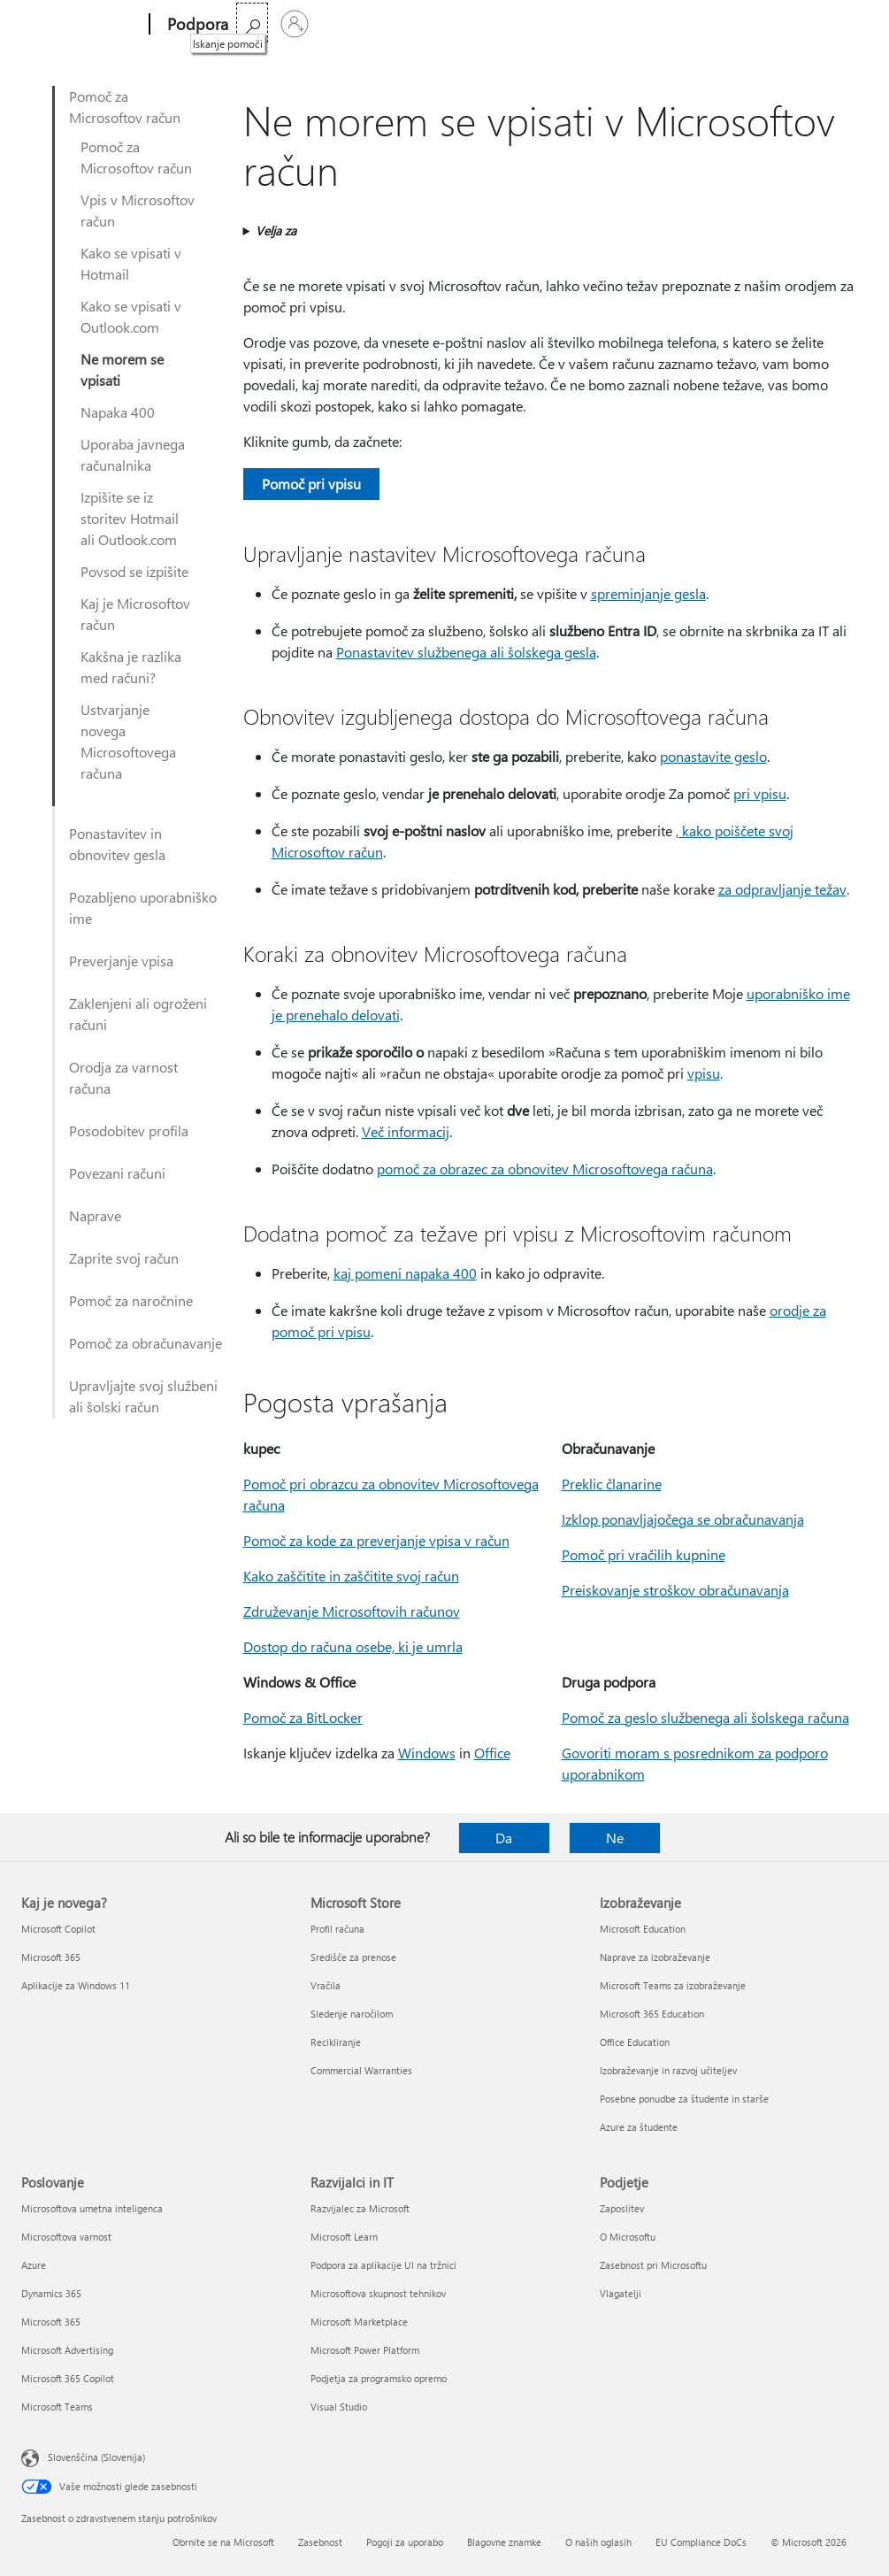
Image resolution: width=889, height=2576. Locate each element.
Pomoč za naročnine (131, 1300)
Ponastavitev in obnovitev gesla (117, 844)
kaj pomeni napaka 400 (405, 1273)
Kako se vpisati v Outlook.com (130, 316)
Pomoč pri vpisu (311, 483)
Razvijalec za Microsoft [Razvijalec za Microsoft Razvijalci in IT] (360, 2208)
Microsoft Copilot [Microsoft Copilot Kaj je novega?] (58, 1928)
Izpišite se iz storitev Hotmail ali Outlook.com (129, 518)
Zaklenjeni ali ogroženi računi (138, 1014)
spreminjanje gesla (648, 593)
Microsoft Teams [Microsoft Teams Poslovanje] (57, 2406)
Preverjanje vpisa (121, 960)
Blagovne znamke (504, 2542)
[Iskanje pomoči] (804, 22)
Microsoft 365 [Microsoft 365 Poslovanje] (50, 2321)
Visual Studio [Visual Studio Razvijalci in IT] (338, 2406)
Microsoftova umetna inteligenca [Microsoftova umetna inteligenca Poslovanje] (92, 2208)
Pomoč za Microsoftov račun (124, 107)
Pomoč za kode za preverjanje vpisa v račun (376, 1540)
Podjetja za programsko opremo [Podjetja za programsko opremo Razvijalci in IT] (378, 2378)
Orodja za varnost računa (123, 1077)
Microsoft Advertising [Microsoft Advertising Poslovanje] (67, 2350)
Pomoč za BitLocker (303, 1717)
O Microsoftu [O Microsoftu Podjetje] (627, 2236)
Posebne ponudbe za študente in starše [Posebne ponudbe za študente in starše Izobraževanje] (684, 2098)
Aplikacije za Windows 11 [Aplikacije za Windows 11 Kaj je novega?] (75, 1985)
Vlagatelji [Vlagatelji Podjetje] (620, 2293)
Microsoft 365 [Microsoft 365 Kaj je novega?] (50, 1957)
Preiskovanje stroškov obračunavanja (675, 1589)
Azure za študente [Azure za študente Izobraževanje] (639, 2127)
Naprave (95, 1215)
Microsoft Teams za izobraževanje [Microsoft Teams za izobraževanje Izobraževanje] (673, 1985)
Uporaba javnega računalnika (132, 454)
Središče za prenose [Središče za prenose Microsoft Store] (353, 1957)
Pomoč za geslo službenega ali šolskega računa (705, 1717)
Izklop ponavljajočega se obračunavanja (683, 1519)
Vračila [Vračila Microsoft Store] (325, 1985)
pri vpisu (759, 793)
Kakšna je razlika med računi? (130, 667)
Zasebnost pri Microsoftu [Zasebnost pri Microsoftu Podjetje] (653, 2265)
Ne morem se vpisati (122, 369)
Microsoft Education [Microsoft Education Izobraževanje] (643, 1928)
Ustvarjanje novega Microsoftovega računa (128, 741)
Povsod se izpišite (134, 571)
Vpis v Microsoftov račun (137, 210)
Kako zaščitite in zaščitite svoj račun (351, 1575)
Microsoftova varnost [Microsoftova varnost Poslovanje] (66, 2236)
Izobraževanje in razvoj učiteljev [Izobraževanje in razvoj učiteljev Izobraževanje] (668, 2070)
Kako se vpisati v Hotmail (130, 263)
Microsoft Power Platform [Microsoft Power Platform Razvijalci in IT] (364, 2350)
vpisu (703, 1073)
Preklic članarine (612, 1483)
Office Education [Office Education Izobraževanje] (635, 2042)
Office (349, 24)
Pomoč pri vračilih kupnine (643, 1554)
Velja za (276, 230)
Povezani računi (117, 1173)
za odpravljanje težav (782, 889)
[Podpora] (196, 25)
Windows (427, 1752)
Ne (615, 1837)
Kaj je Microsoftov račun (135, 614)
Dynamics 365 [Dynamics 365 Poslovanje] (51, 2293)
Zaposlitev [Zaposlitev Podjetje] (622, 2208)
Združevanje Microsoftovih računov (351, 1611)
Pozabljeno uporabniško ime (143, 907)
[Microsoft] (81, 25)
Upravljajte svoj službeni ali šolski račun (143, 1396)
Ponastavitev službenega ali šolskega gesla (466, 651)
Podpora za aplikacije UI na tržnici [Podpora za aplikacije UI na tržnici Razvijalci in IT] (383, 2265)
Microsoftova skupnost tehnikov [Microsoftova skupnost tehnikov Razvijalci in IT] (378, 2293)
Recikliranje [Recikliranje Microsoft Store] (335, 2042)
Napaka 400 (117, 412)
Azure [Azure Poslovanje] (33, 2265)
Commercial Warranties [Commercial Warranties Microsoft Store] (361, 2070)
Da (503, 1837)
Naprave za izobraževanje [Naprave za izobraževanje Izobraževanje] (655, 1957)
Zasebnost (320, 2542)
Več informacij (405, 1131)
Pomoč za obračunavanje (145, 1343)
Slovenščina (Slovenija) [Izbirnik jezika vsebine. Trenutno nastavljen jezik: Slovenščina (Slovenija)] (96, 2457)
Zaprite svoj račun (124, 1258)
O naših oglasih (598, 2542)
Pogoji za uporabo (404, 2542)
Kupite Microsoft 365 (564, 24)
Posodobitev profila (128, 1130)
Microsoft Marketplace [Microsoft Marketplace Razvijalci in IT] (359, 2321)
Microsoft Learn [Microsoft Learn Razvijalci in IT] (344, 2236)
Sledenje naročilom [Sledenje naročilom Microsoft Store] (351, 2013)
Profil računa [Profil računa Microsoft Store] (337, 1928)
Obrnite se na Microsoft (223, 2542)
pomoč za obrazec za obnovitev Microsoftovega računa (545, 1168)
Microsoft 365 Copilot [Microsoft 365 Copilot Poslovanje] (67, 2378)
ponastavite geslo (713, 756)
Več (462, 24)
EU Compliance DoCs (701, 2542)
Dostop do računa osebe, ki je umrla (353, 1646)
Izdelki (403, 24)
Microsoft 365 (279, 24)
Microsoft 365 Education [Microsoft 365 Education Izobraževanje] (652, 2013)
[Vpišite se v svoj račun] (846, 24)
